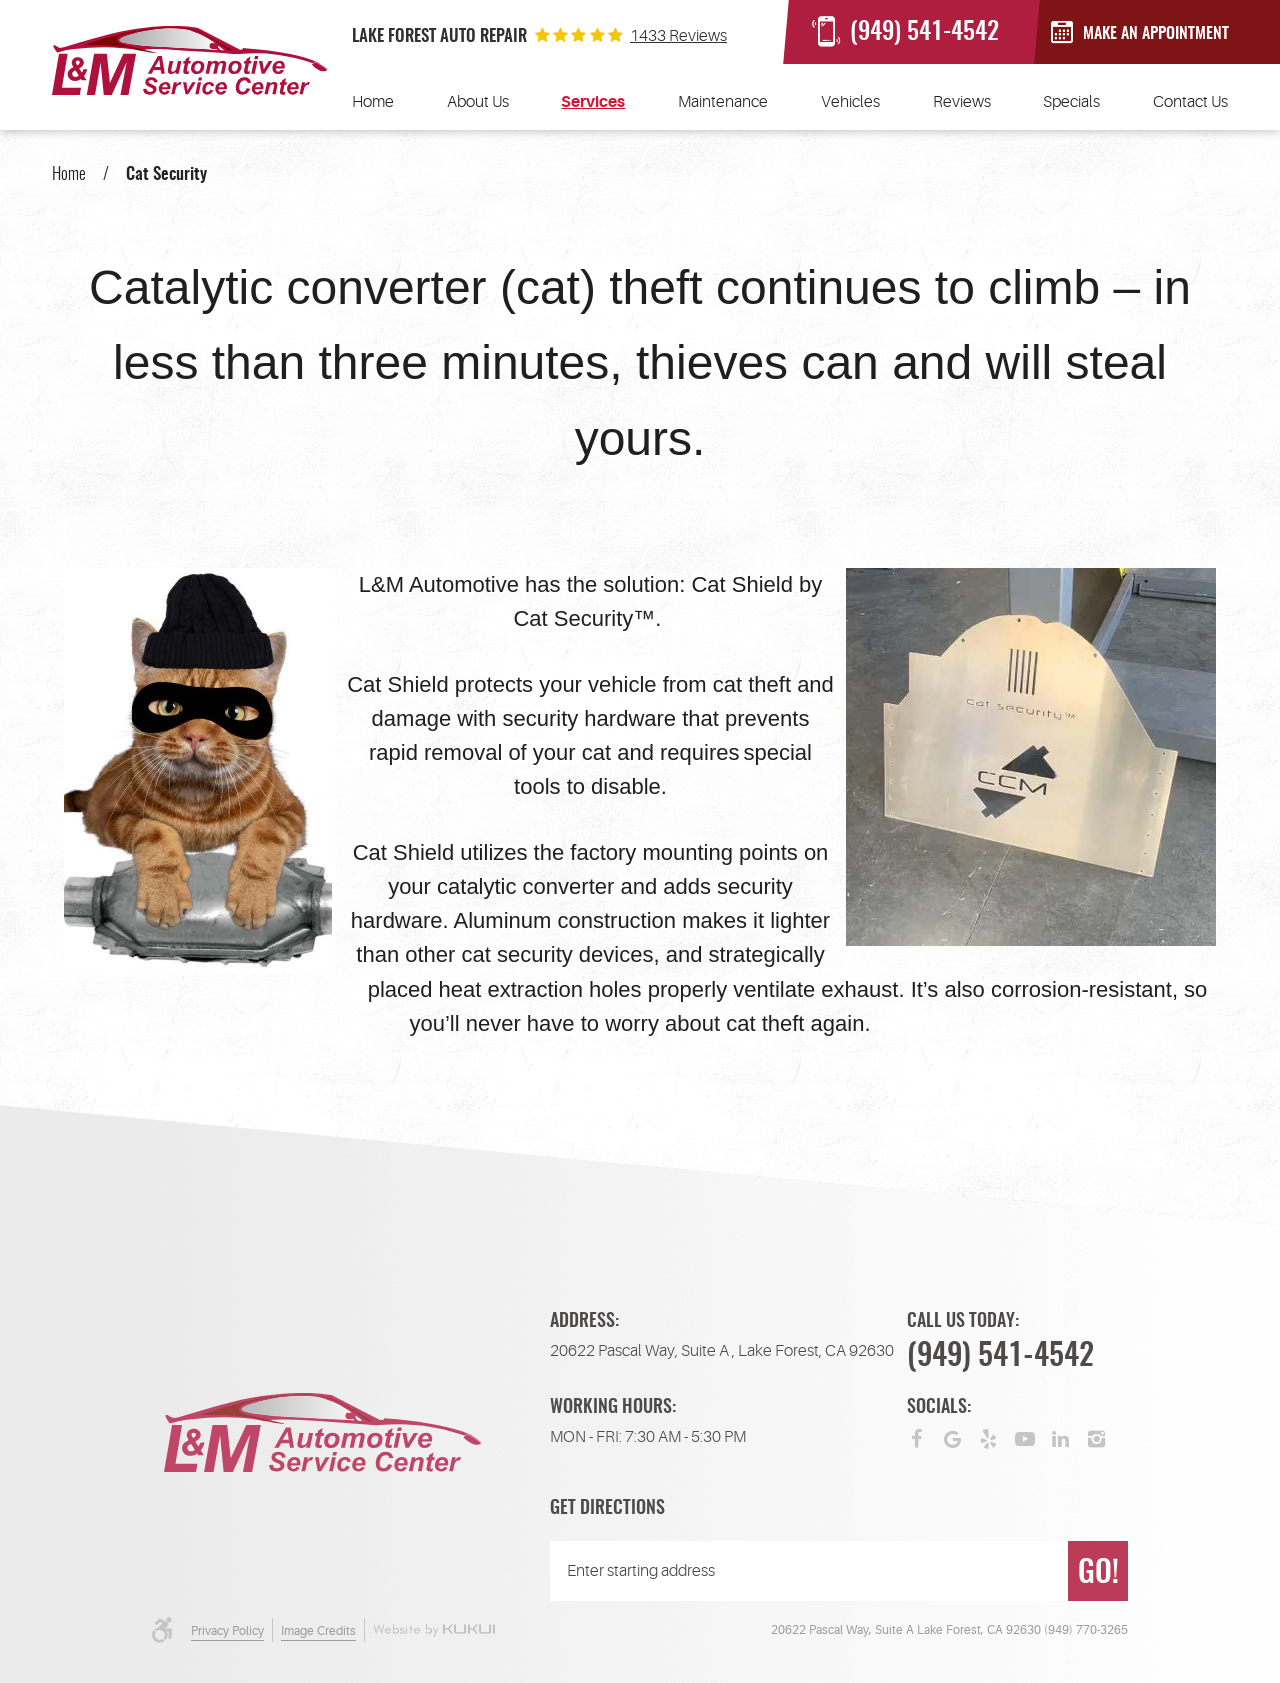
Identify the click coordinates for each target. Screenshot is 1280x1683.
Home (373, 102)
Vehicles (850, 102)
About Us (478, 102)
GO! (1098, 1574)
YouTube (1025, 1437)
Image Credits (318, 1631)
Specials (1071, 102)
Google (953, 1437)
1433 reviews (678, 36)
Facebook (917, 1437)
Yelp (989, 1437)
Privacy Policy (227, 1631)
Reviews (962, 102)
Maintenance (723, 102)
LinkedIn (1061, 1437)
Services (593, 102)
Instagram (1097, 1437)
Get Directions (607, 1509)
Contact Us (1190, 102)
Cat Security (166, 174)
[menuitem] (373, 102)
